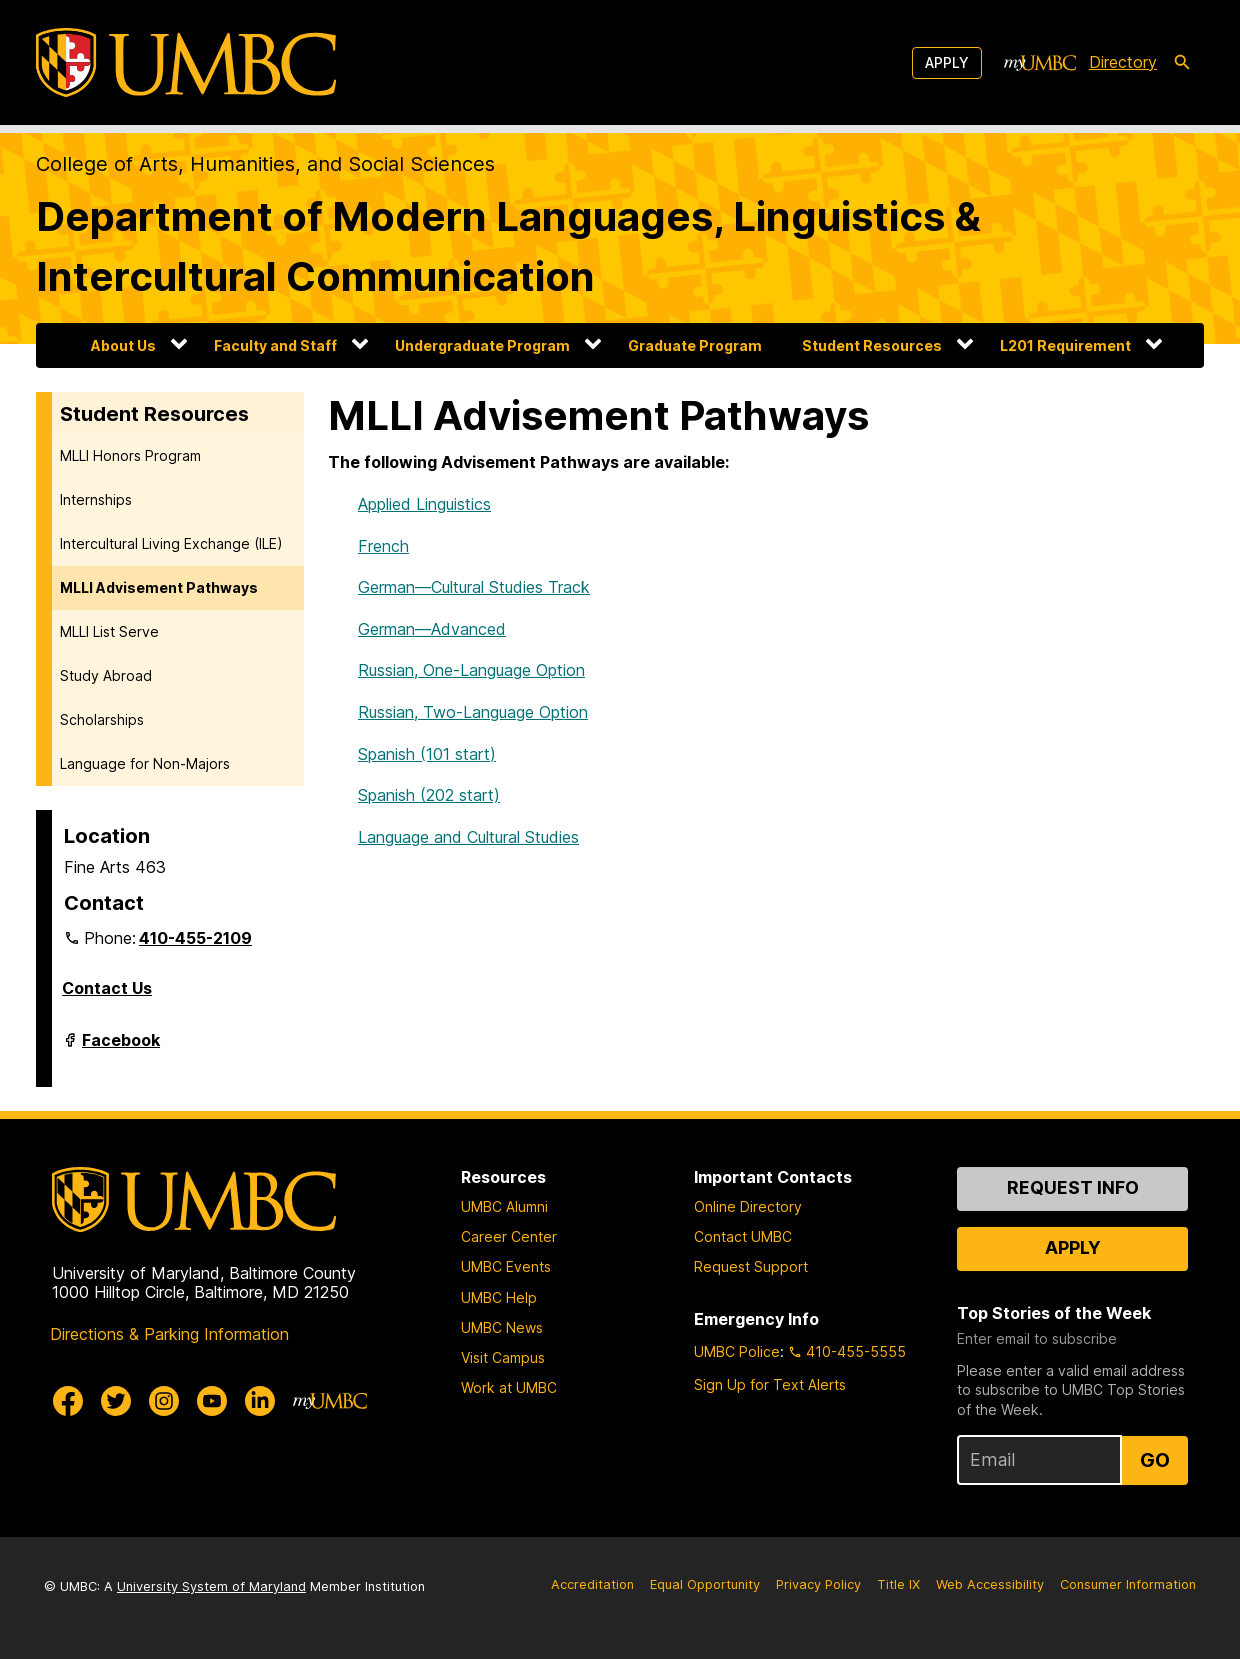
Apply (947, 62)
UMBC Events (506, 1266)
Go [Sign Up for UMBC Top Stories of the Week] (1155, 1460)
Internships (96, 499)
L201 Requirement (1065, 345)
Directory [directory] (1123, 62)
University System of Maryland (211, 1586)
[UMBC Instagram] (164, 1401)
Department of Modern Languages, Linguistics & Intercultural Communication (508, 246)
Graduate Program (695, 345)
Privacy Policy (818, 1584)
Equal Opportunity (705, 1584)
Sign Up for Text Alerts (770, 1384)
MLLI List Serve (109, 631)
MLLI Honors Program (130, 455)
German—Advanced (432, 629)
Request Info (1073, 1187)
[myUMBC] (1040, 63)
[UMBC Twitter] (116, 1401)
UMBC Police (737, 1351)
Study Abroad (106, 675)
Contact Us (107, 988)
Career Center (509, 1236)
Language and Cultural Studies (468, 837)
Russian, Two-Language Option (473, 712)
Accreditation (592, 1584)
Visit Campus (503, 1357)
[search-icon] (1182, 63)
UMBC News (502, 1327)
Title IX (898, 1584)
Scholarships (102, 719)
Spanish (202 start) (429, 795)
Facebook (121, 1048)
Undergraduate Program (482, 345)
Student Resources (872, 345)
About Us (123, 345)
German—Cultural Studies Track (474, 587)
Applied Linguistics (424, 504)
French (383, 546)
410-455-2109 (195, 938)
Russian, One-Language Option (471, 670)
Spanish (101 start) (427, 754)
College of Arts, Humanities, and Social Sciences (265, 164)
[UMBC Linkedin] (260, 1401)
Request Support (751, 1266)
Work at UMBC (509, 1387)
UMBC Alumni (504, 1206)
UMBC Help (499, 1297)
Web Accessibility (990, 1584)
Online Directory (748, 1206)
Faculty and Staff (275, 345)
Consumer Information (1128, 1584)
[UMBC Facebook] (68, 1401)
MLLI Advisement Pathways (159, 587)
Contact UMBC (743, 1236)
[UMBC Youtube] (212, 1401)
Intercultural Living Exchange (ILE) (171, 543)
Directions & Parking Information (169, 1334)
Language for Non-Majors (145, 763)
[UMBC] (186, 62)
